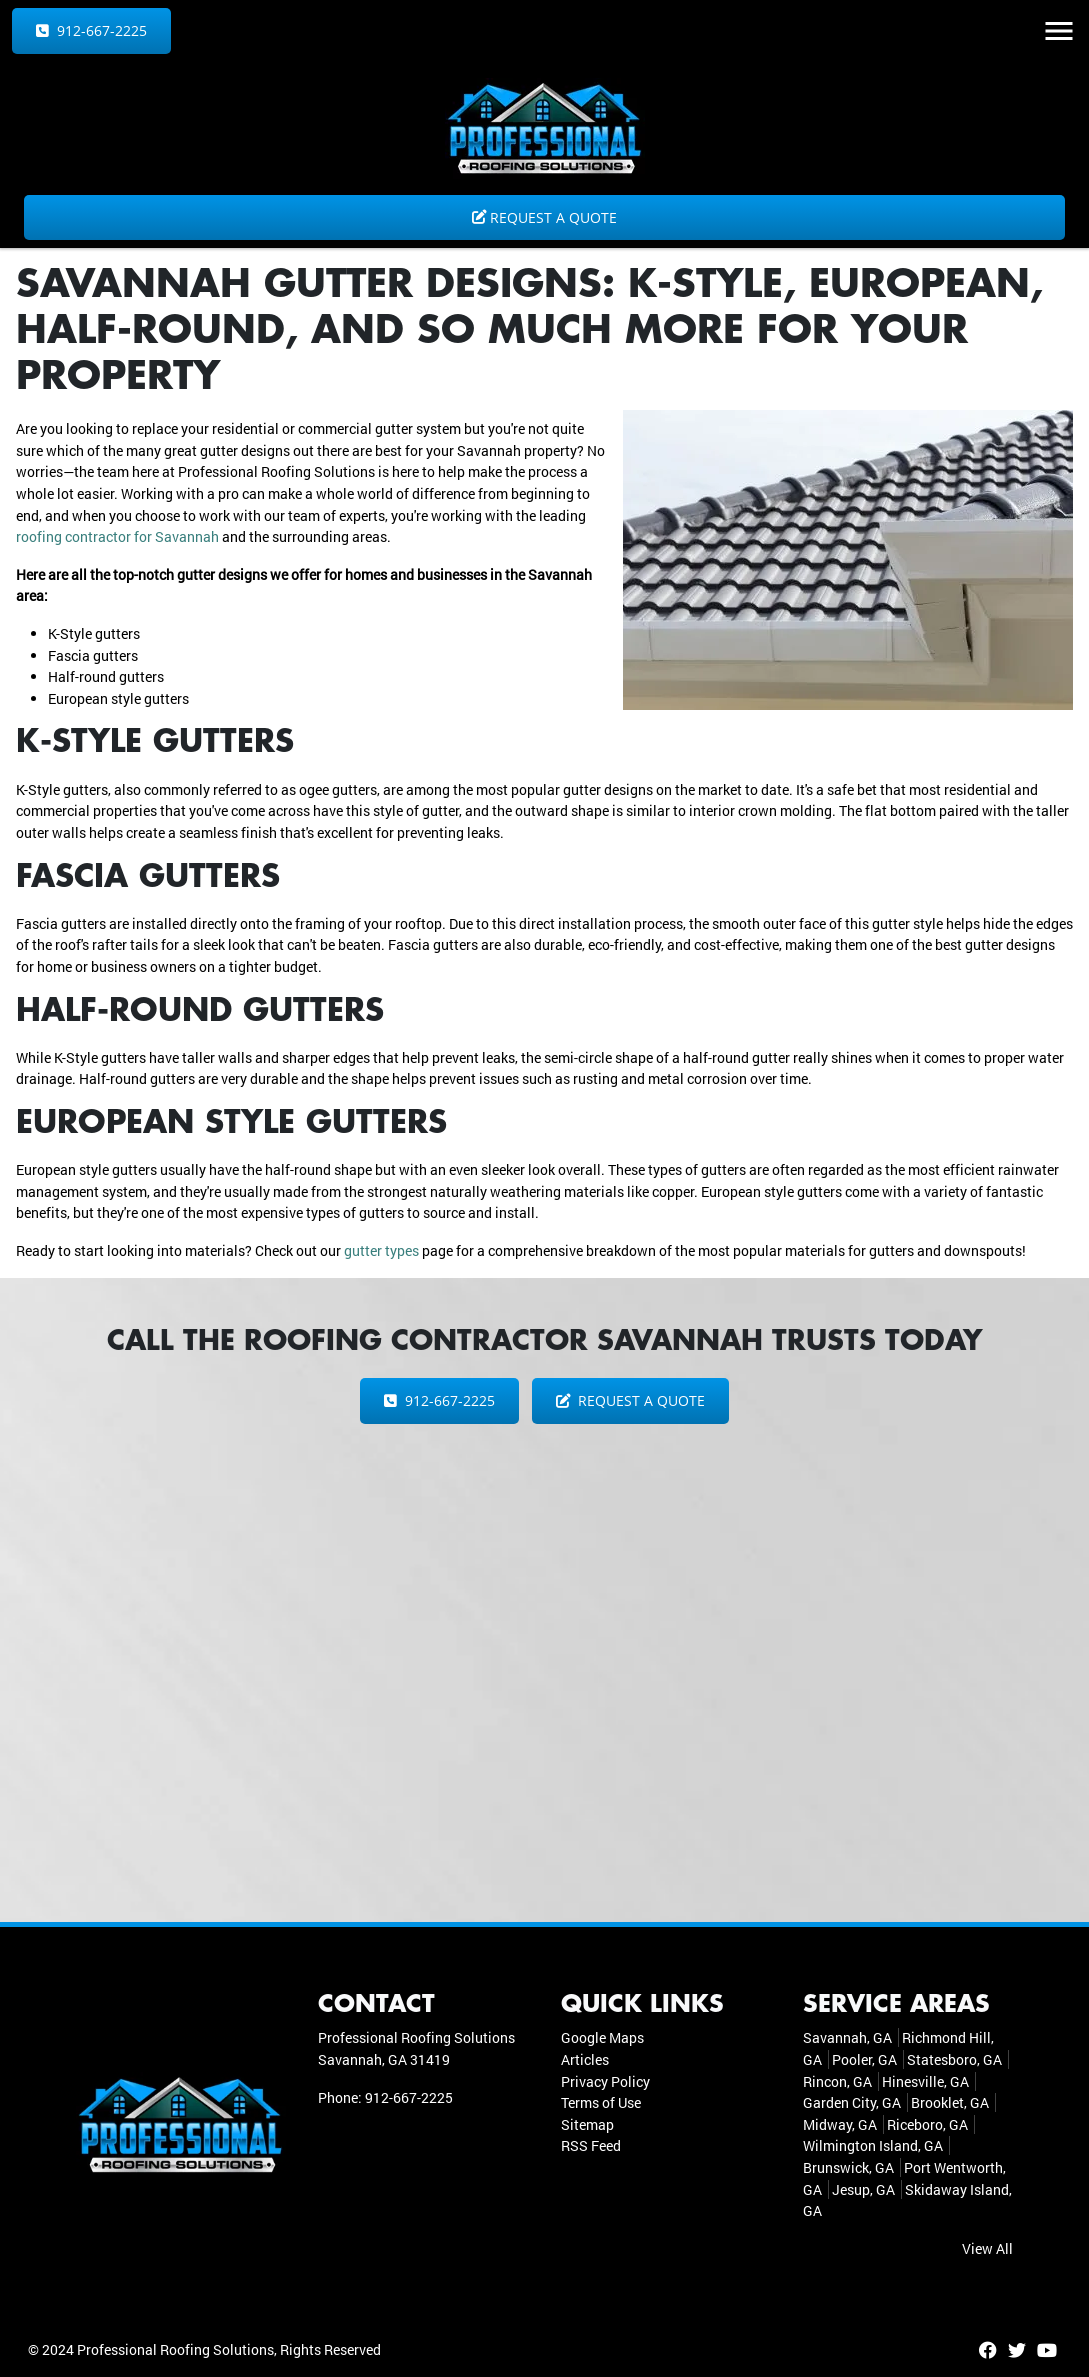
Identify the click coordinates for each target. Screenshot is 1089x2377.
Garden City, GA (852, 2102)
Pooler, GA (864, 2059)
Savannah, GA (847, 2037)
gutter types (381, 1250)
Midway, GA (840, 2124)
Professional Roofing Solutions (175, 2349)
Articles (585, 2059)
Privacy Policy (605, 2081)
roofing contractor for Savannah (117, 536)
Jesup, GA (863, 2189)
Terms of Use (601, 2102)
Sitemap (587, 2124)
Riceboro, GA (927, 2124)
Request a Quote (544, 217)
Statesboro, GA (954, 2059)
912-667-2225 (91, 30)
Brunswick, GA (848, 2167)
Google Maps (602, 2037)
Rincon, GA (837, 2081)
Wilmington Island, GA (873, 2145)
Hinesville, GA (925, 2081)
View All (987, 2248)
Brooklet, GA (950, 2102)
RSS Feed (591, 2145)
